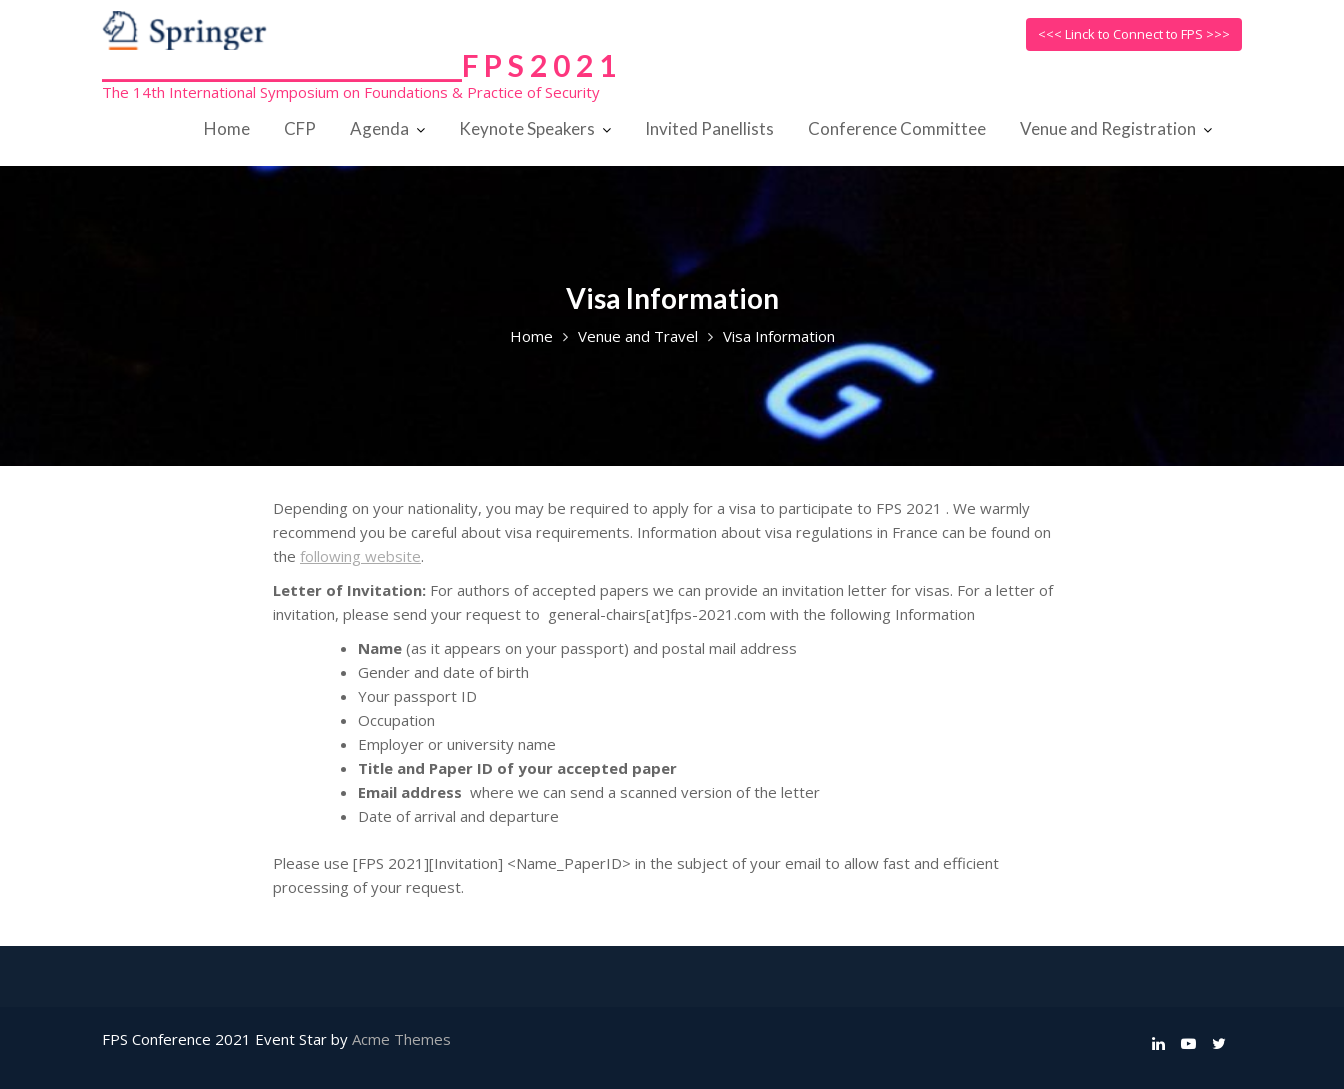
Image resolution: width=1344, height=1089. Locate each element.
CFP (300, 128)
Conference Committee (897, 128)
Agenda (379, 128)
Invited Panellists (709, 128)
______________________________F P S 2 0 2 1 (359, 65)
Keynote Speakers (527, 128)
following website (360, 556)
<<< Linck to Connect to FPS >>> (1134, 34)
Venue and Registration (1108, 128)
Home (227, 128)
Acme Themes (401, 1039)
